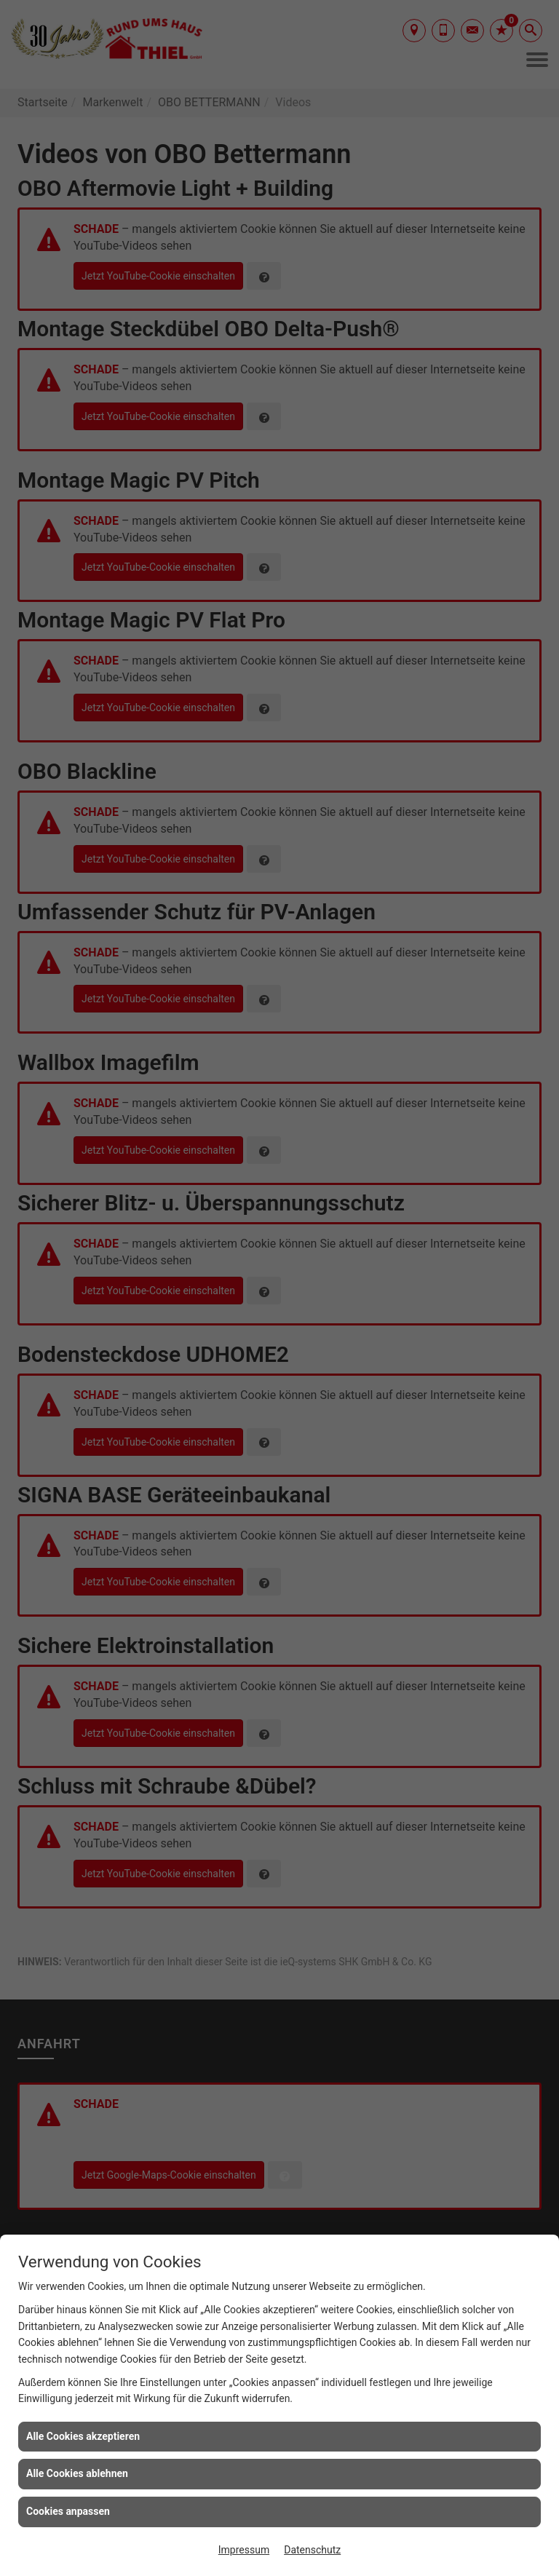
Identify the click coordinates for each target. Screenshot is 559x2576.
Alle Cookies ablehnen (77, 2473)
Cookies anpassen (68, 2511)
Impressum (243, 2550)
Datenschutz (312, 2550)
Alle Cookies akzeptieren (83, 2436)
